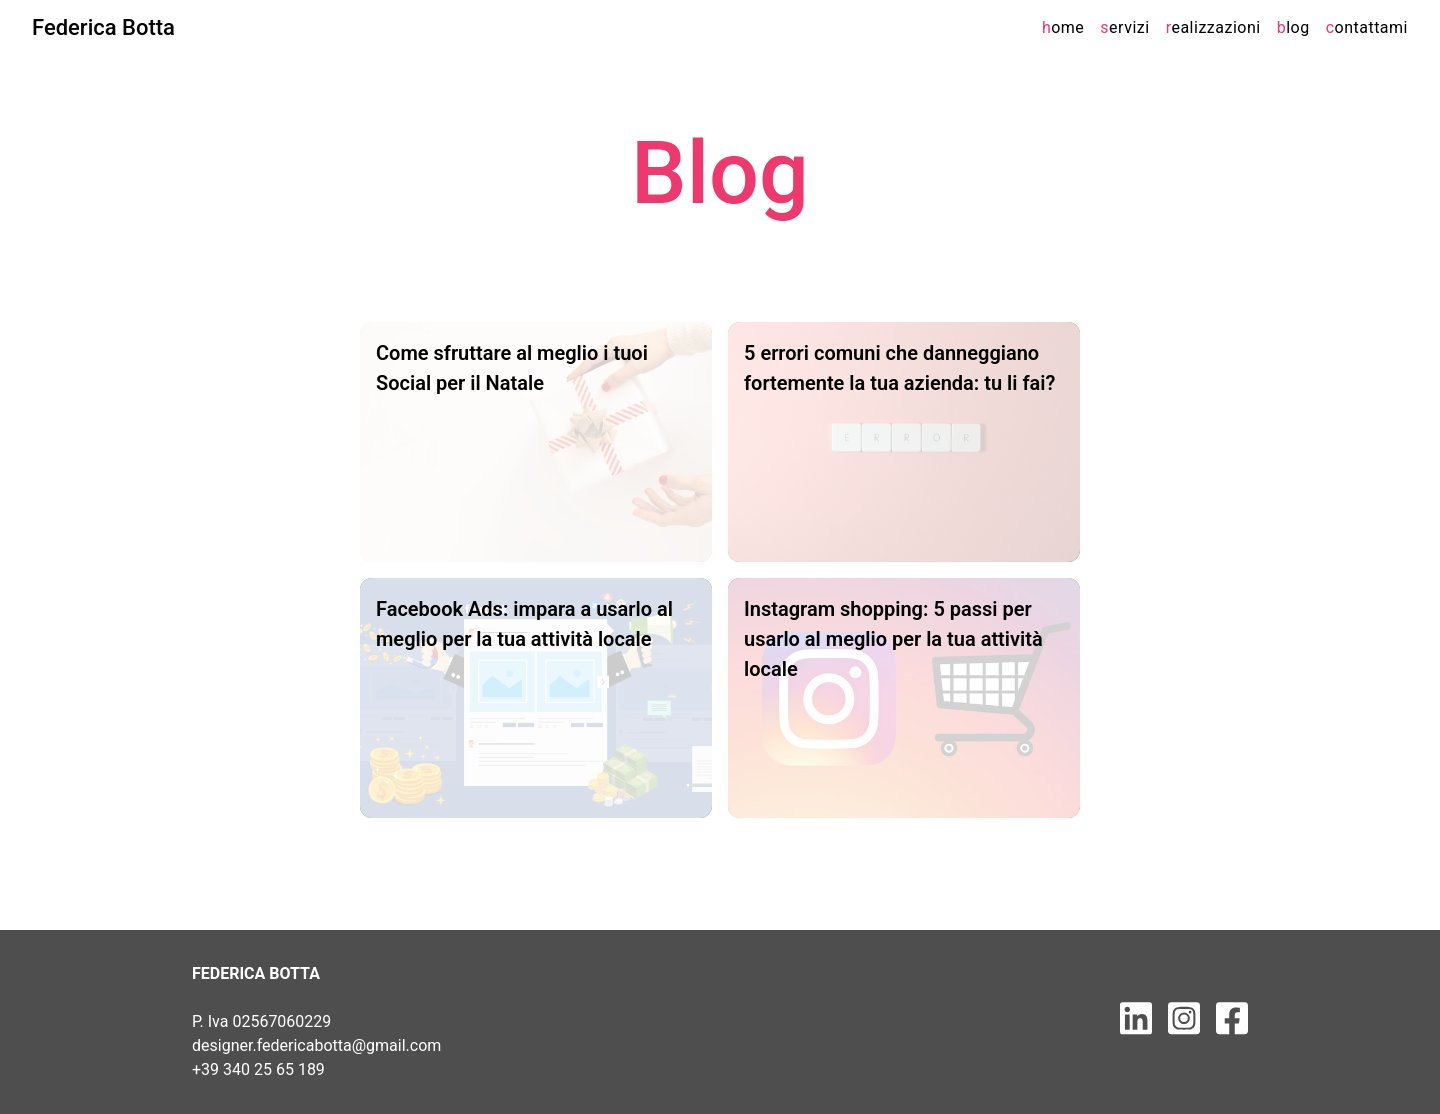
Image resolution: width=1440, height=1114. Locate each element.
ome (1063, 27)
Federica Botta (103, 27)
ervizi (1124, 27)
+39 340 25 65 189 (258, 1069)
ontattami (1367, 27)
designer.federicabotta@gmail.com (316, 1045)
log (1293, 27)
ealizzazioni (1213, 27)
